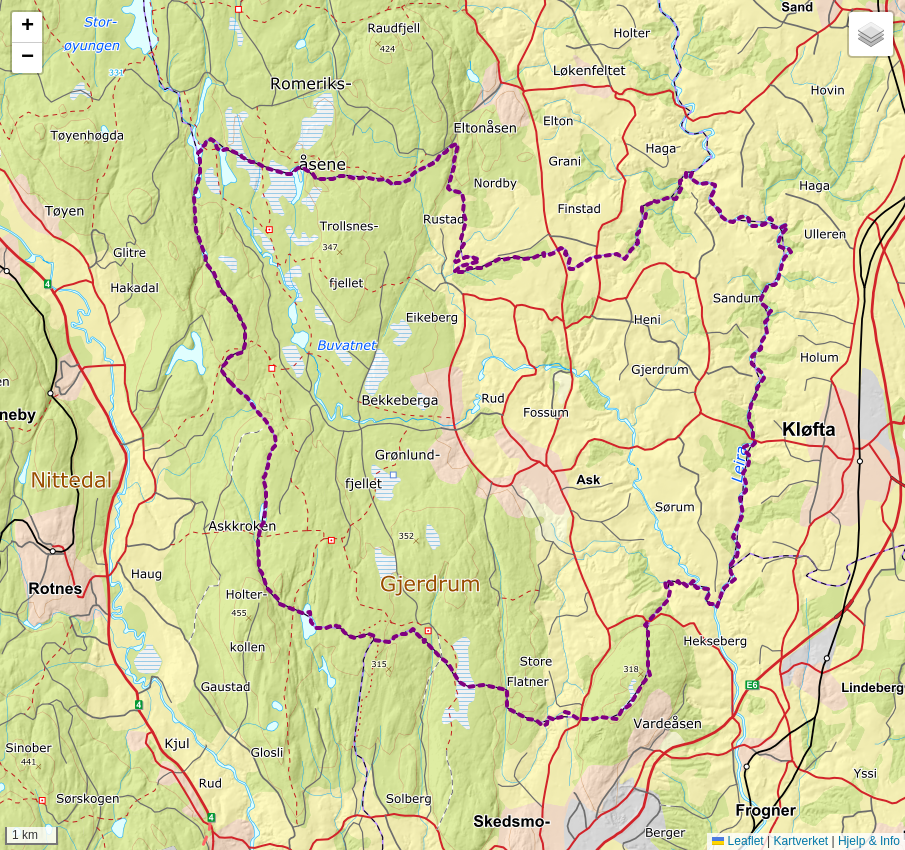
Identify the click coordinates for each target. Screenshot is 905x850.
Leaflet (737, 841)
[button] (27, 27)
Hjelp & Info (869, 841)
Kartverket (800, 841)
